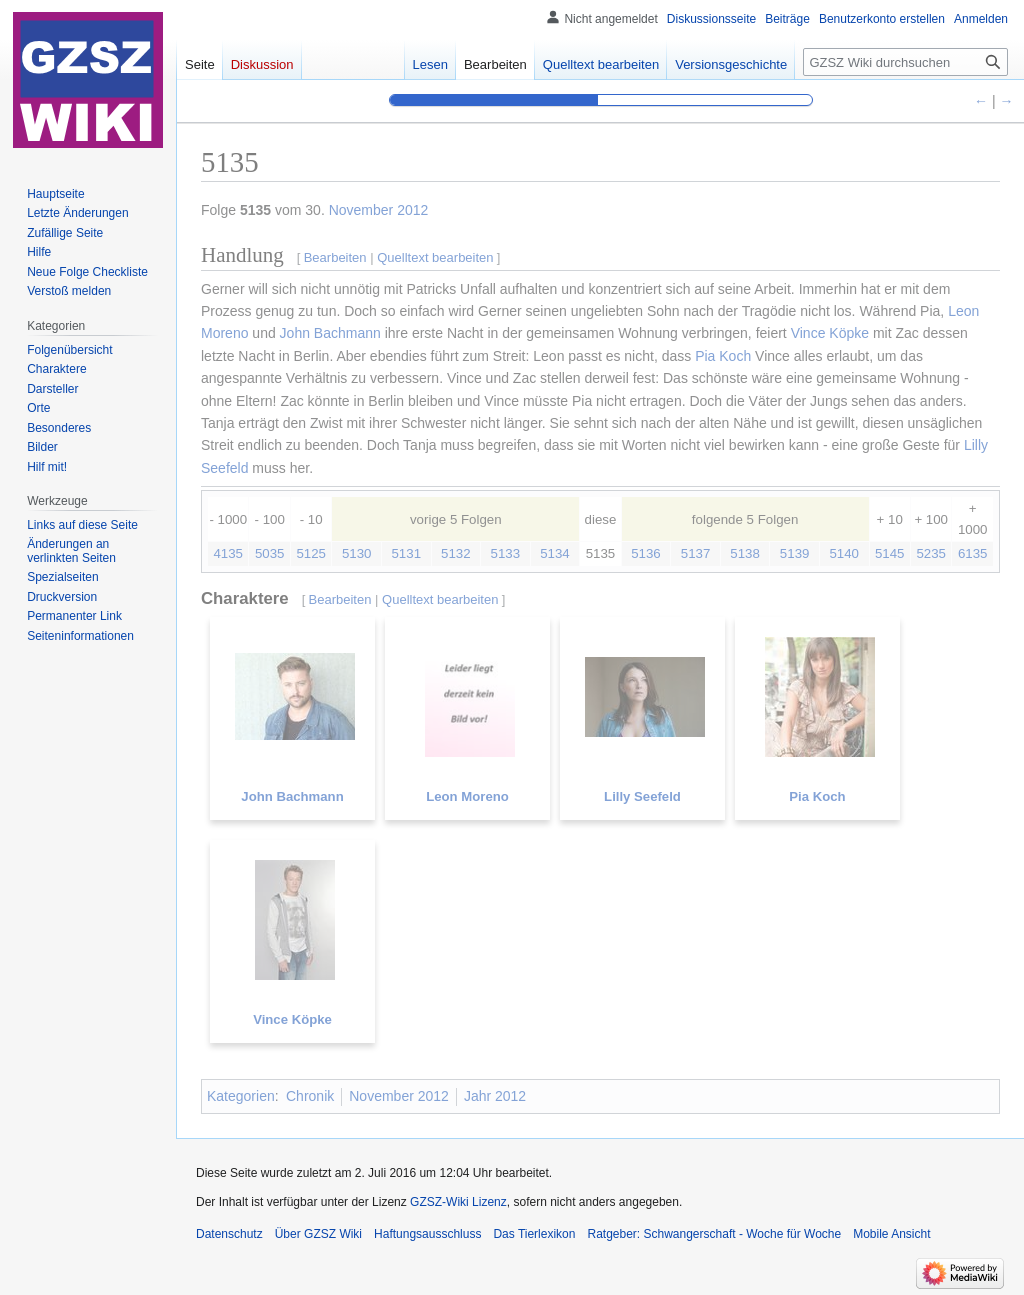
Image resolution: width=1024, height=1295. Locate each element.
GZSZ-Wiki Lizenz (458, 1202)
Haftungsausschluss (427, 1234)
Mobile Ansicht (891, 1234)
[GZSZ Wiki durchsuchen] (905, 62)
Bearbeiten (495, 64)
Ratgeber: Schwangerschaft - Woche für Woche (714, 1234)
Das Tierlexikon (534, 1234)
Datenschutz (229, 1234)
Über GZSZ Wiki (318, 1234)
